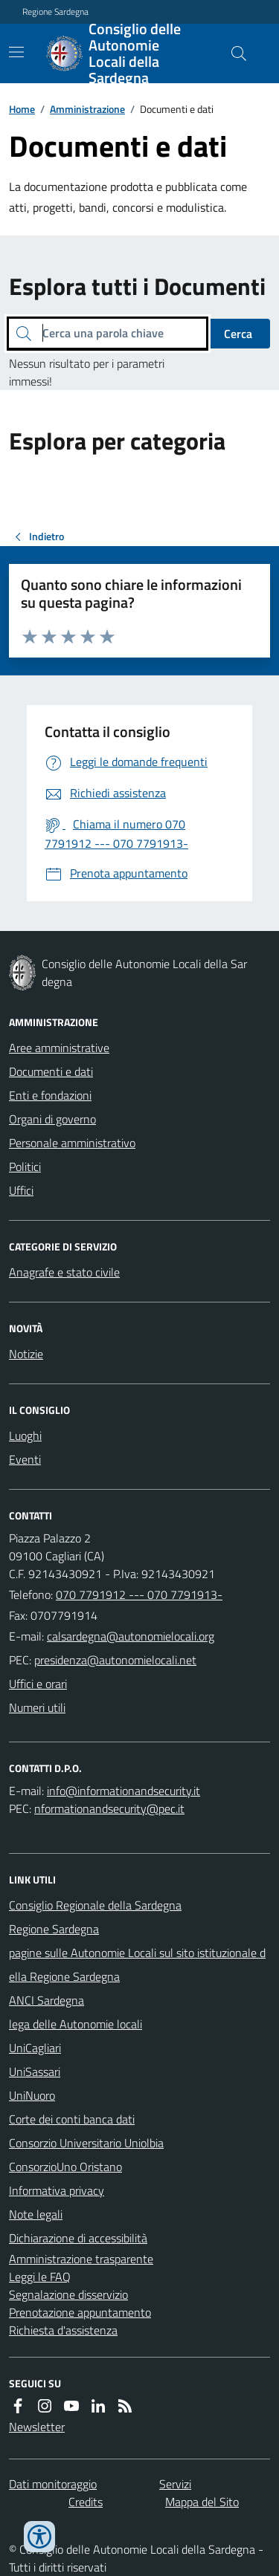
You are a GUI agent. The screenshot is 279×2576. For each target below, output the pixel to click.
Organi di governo (52, 1119)
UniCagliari (35, 2048)
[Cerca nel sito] (233, 53)
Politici (25, 1166)
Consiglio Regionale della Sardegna (95, 1905)
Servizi (175, 2484)
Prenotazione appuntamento (80, 2312)
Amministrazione (87, 109)
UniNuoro (32, 2095)
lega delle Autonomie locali (75, 2024)
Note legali (35, 2214)
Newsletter (37, 2427)
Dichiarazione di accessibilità (78, 2238)
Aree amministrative (59, 1048)
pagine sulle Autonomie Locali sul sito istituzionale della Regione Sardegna (137, 1964)
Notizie (26, 1354)
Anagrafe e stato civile (64, 1272)
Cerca (238, 334)
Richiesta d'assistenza (63, 2330)
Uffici (21, 1190)
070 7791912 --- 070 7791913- (139, 1594)
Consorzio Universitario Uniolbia (86, 2143)
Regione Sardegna (55, 12)
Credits (85, 2502)
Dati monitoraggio (53, 2484)
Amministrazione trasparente (81, 2259)
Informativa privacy (56, 2190)
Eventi (25, 1459)
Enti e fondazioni (50, 1095)
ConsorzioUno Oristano (65, 2167)
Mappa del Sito (202, 2502)
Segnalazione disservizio (68, 2294)
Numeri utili (37, 1707)
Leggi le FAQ (40, 2276)
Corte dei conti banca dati (72, 2119)
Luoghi (25, 1435)
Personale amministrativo (72, 1143)
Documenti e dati (51, 1071)
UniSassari (34, 2071)
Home (22, 109)
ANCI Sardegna (46, 2000)
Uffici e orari (38, 1684)
